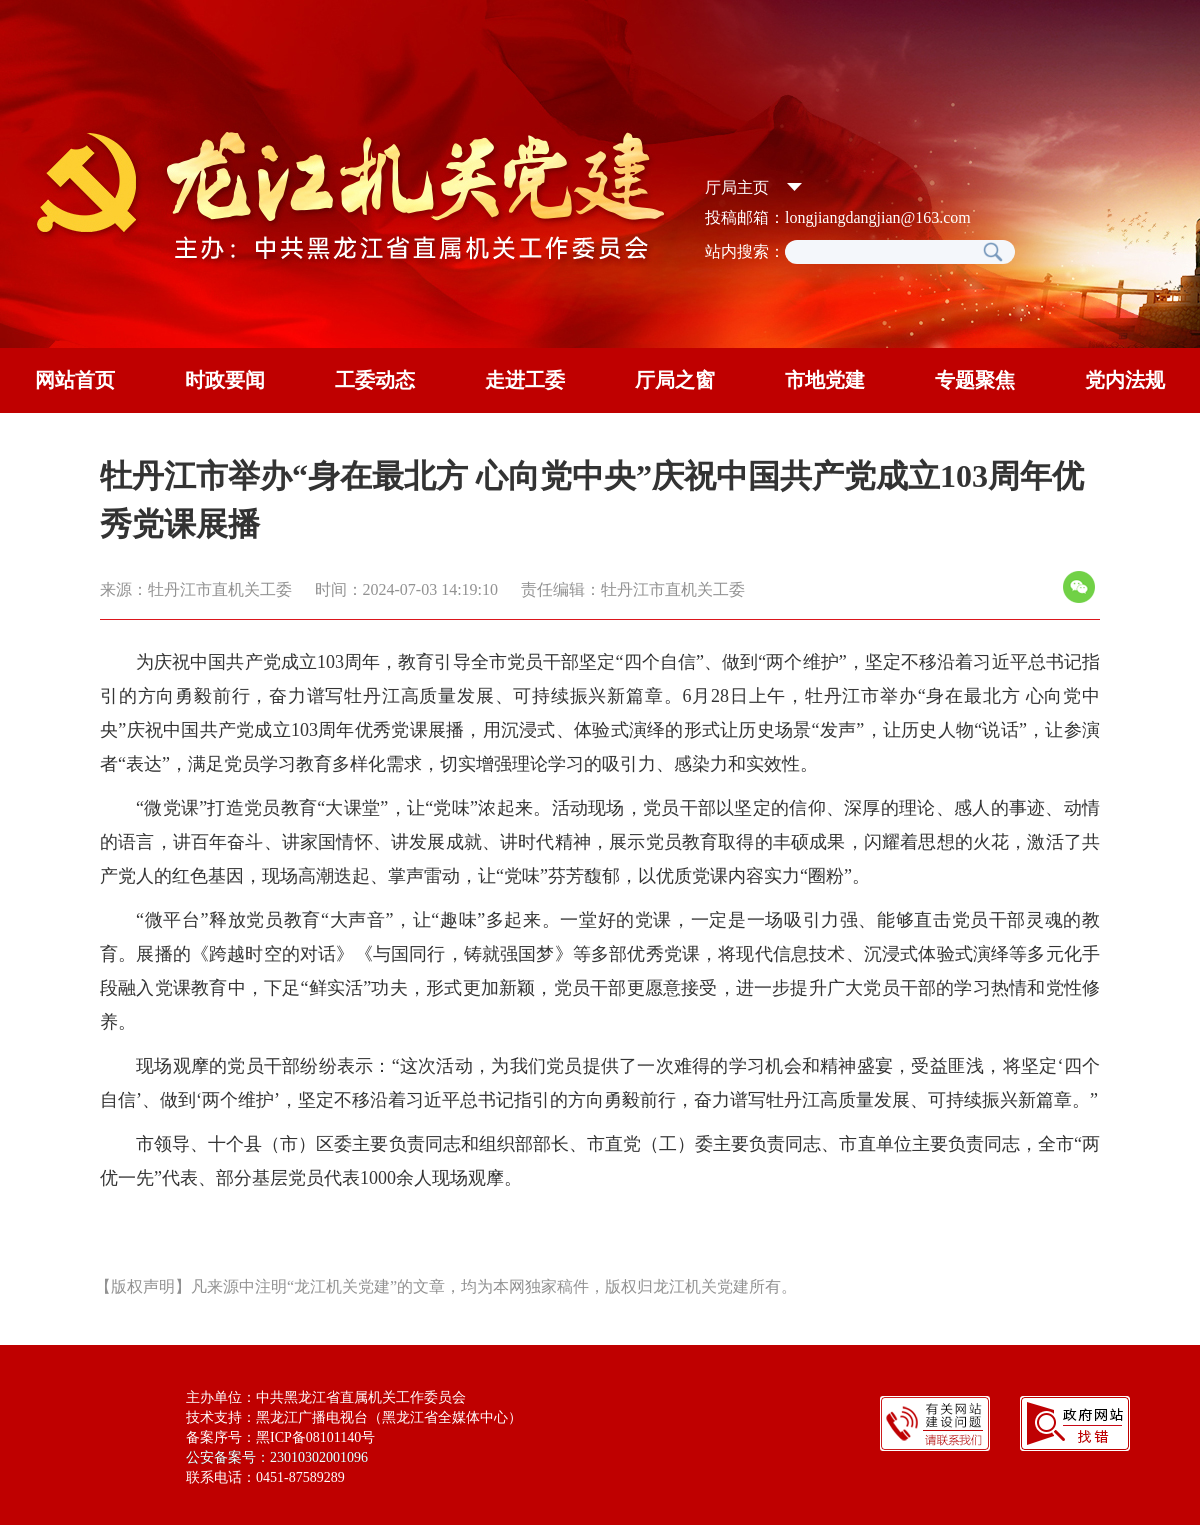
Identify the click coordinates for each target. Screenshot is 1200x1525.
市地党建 (825, 380)
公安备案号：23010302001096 (277, 1457)
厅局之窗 (675, 380)
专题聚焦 (975, 380)
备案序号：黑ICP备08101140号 (280, 1437)
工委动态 (375, 380)
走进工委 (525, 380)
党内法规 (1125, 380)
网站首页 (75, 380)
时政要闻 (225, 380)
